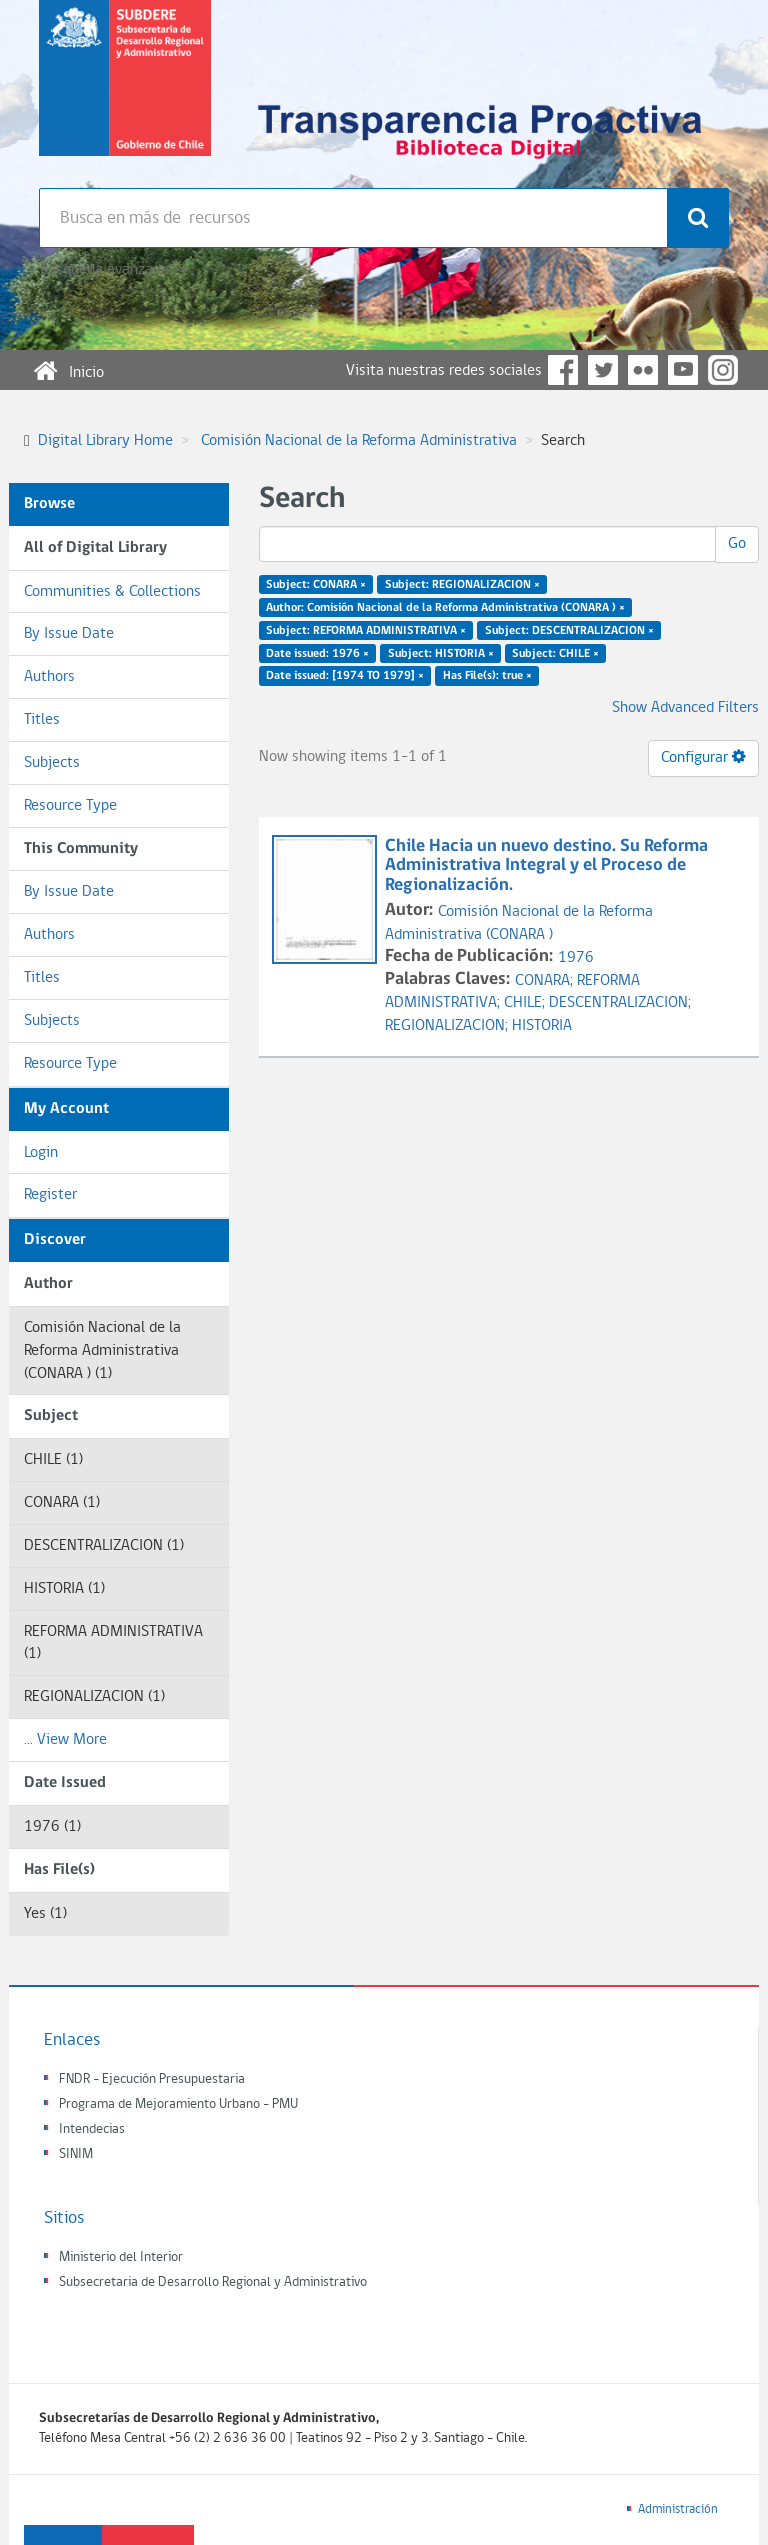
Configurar (703, 757)
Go (737, 544)
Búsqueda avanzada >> (112, 270)
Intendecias (92, 2129)
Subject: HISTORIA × (441, 653)
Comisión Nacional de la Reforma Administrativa (359, 441)
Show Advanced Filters (685, 708)
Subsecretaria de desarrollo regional (125, 94)
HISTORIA (542, 1026)
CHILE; (526, 1003)
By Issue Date (69, 634)
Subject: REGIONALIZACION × (462, 585)
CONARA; (546, 981)
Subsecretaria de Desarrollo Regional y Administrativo (213, 2282)
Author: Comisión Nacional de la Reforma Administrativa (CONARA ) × (445, 608)
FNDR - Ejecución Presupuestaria (152, 2079)
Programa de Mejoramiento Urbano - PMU (178, 2104)
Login (41, 1153)
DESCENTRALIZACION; (620, 1003)
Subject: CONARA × (316, 585)
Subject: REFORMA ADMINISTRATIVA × (366, 630)
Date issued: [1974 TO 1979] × (345, 676)
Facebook (563, 370)
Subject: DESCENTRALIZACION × (569, 630)
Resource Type (70, 806)
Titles (42, 720)
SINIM (76, 2154)
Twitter (603, 370)
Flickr (643, 370)
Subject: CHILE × (555, 653)
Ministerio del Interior (121, 2257)
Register (50, 1195)
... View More (65, 1740)
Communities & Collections (112, 592)
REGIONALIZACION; (448, 1026)
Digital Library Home (105, 441)
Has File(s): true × (487, 676)
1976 (576, 958)
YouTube (683, 370)
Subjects (52, 763)
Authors (49, 677)
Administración (678, 2509)
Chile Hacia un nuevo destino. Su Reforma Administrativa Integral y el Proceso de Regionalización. (546, 866)
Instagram (723, 370)
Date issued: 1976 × (317, 653)
